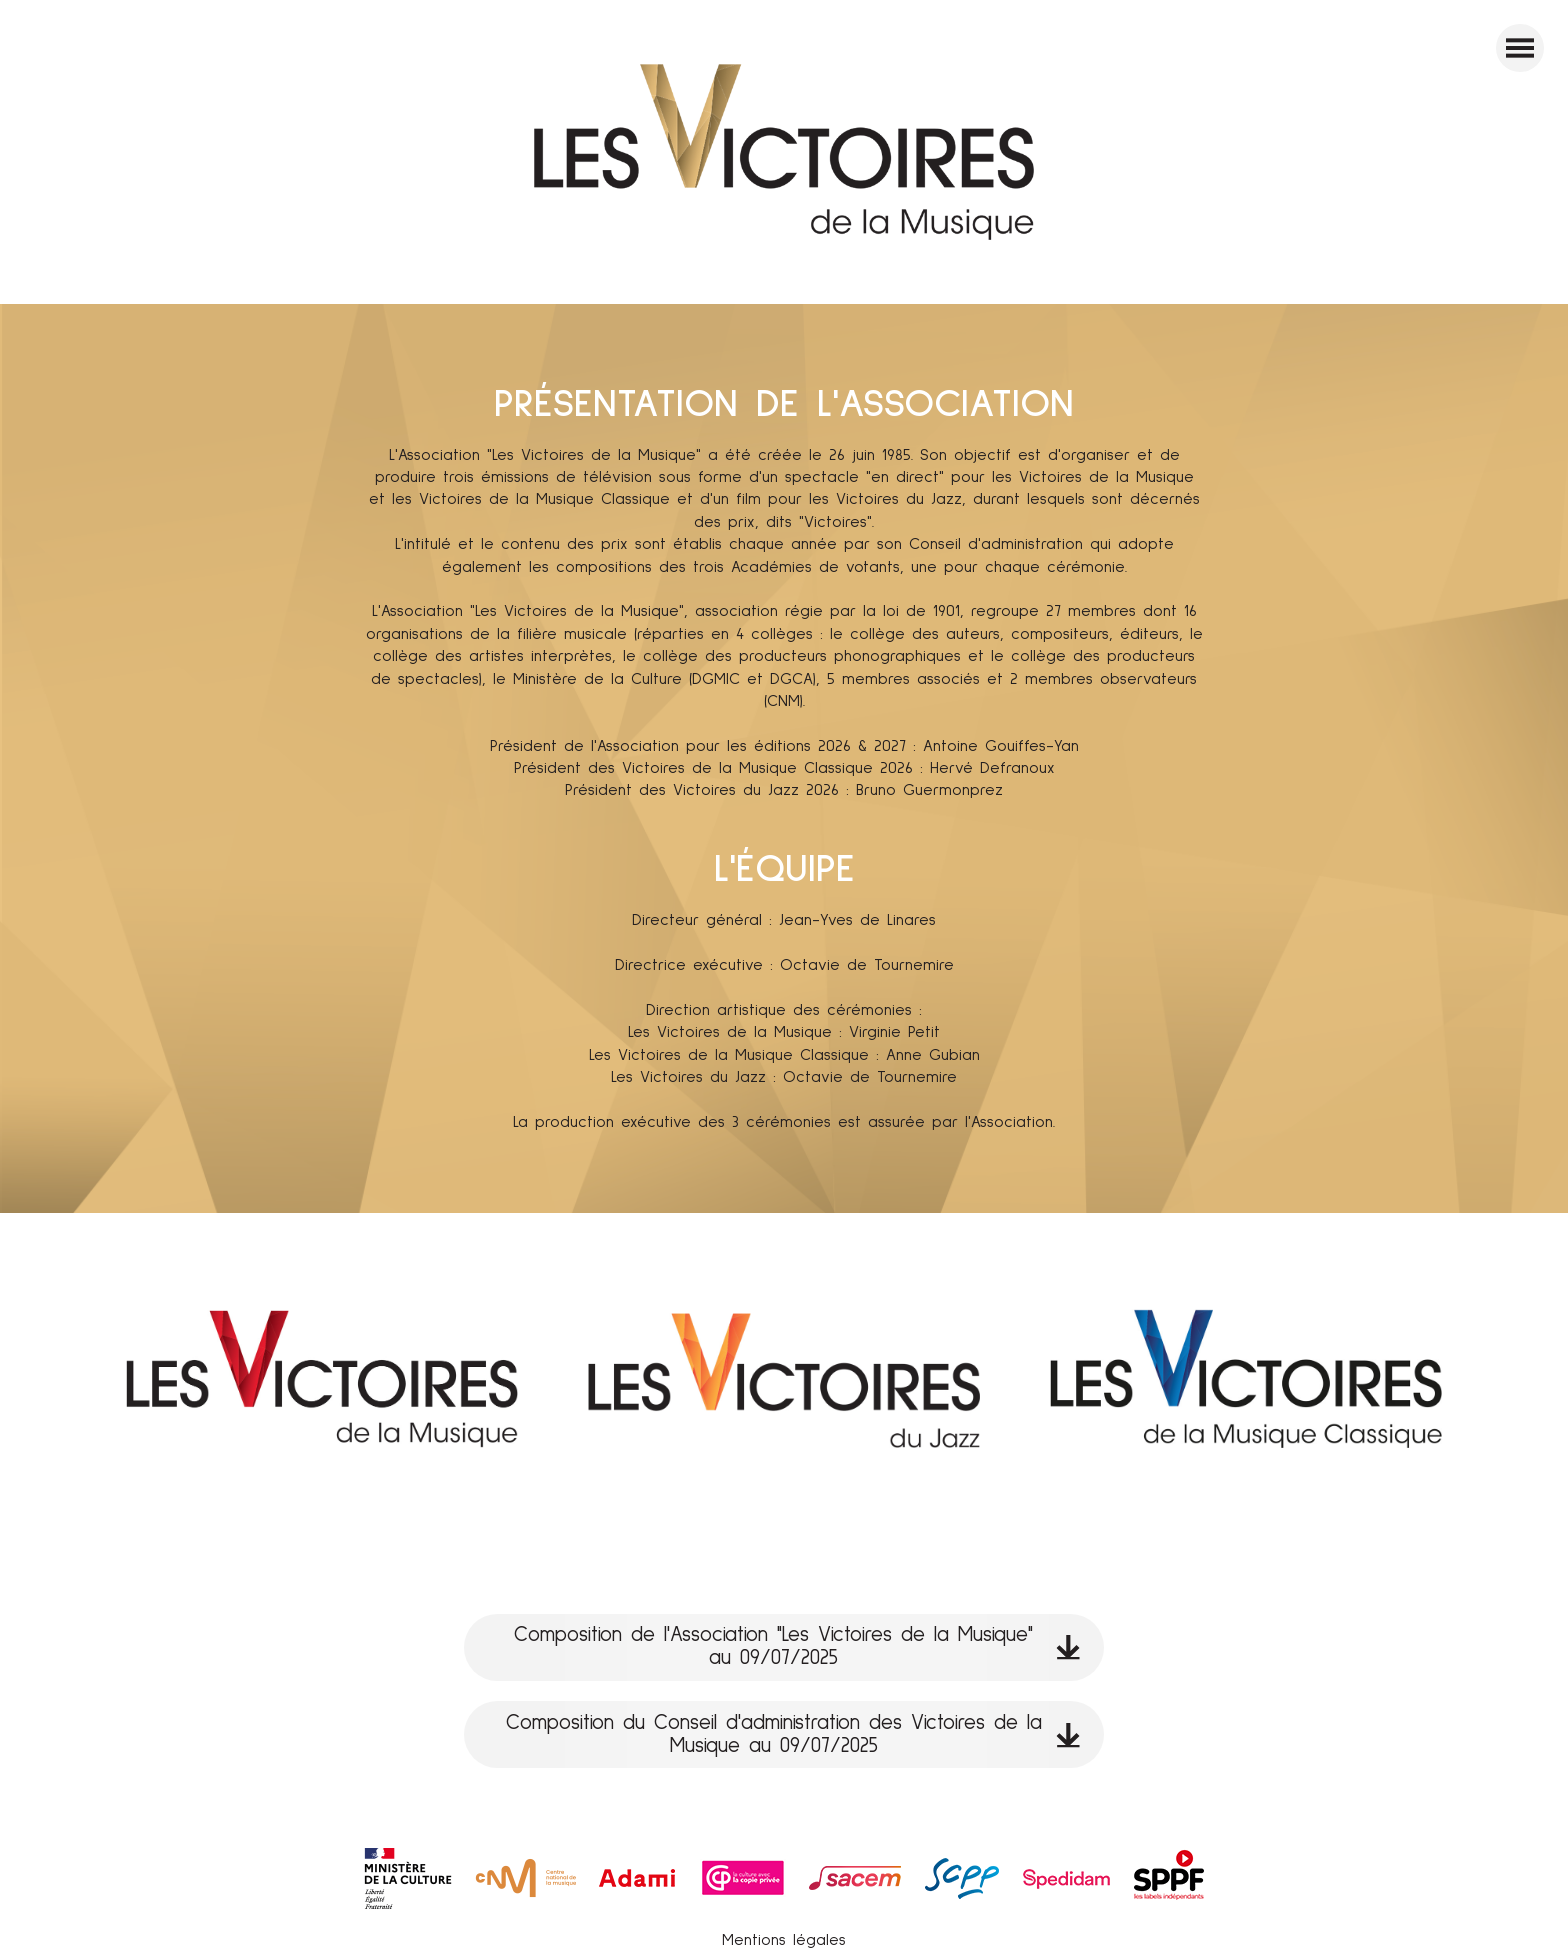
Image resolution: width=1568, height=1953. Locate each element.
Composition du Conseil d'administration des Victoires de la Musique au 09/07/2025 (793, 1734)
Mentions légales (784, 1940)
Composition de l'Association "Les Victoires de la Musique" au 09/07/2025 (797, 1646)
